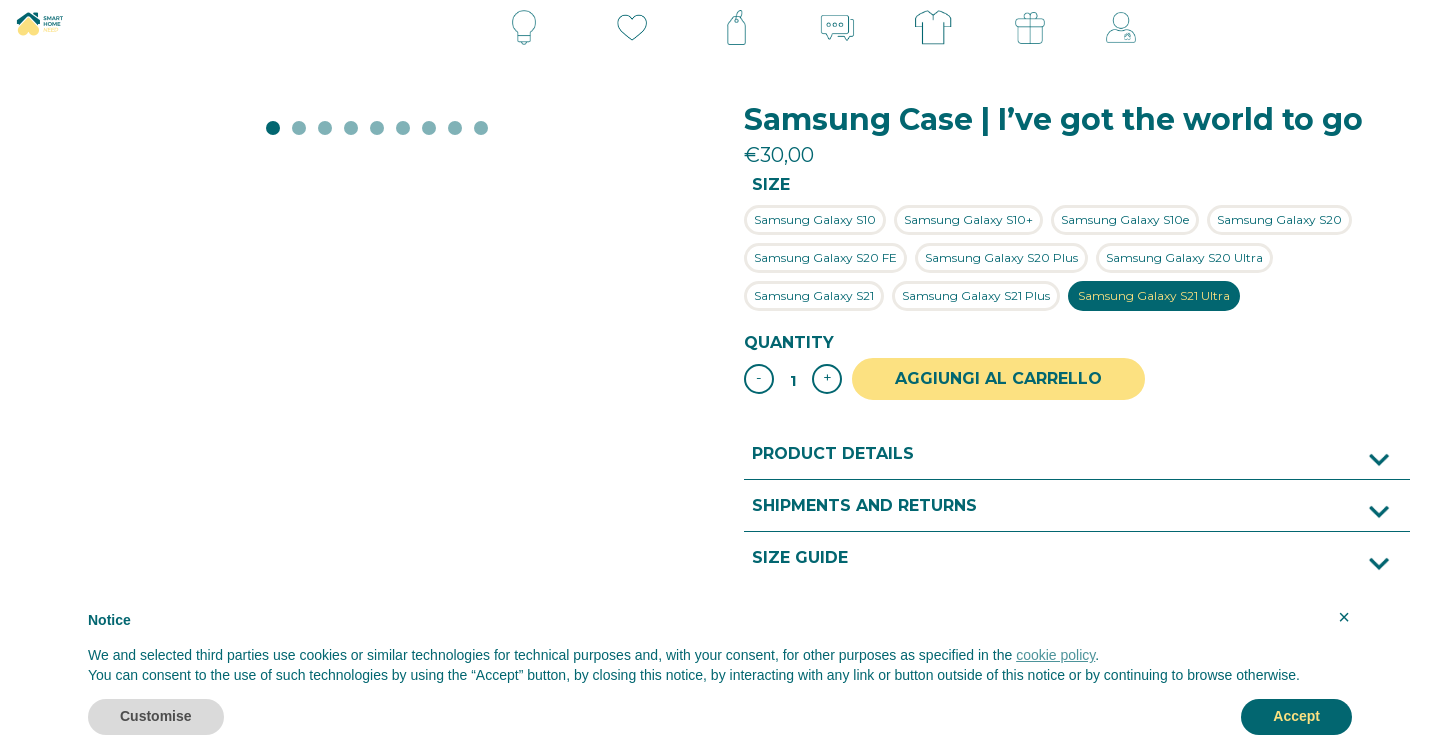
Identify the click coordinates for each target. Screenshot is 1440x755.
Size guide (800, 556)
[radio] (815, 220)
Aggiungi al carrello (1002, 378)
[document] (720, 653)
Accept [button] (1296, 716)
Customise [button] (156, 716)
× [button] (1344, 617)
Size (771, 184)
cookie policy (1055, 655)
